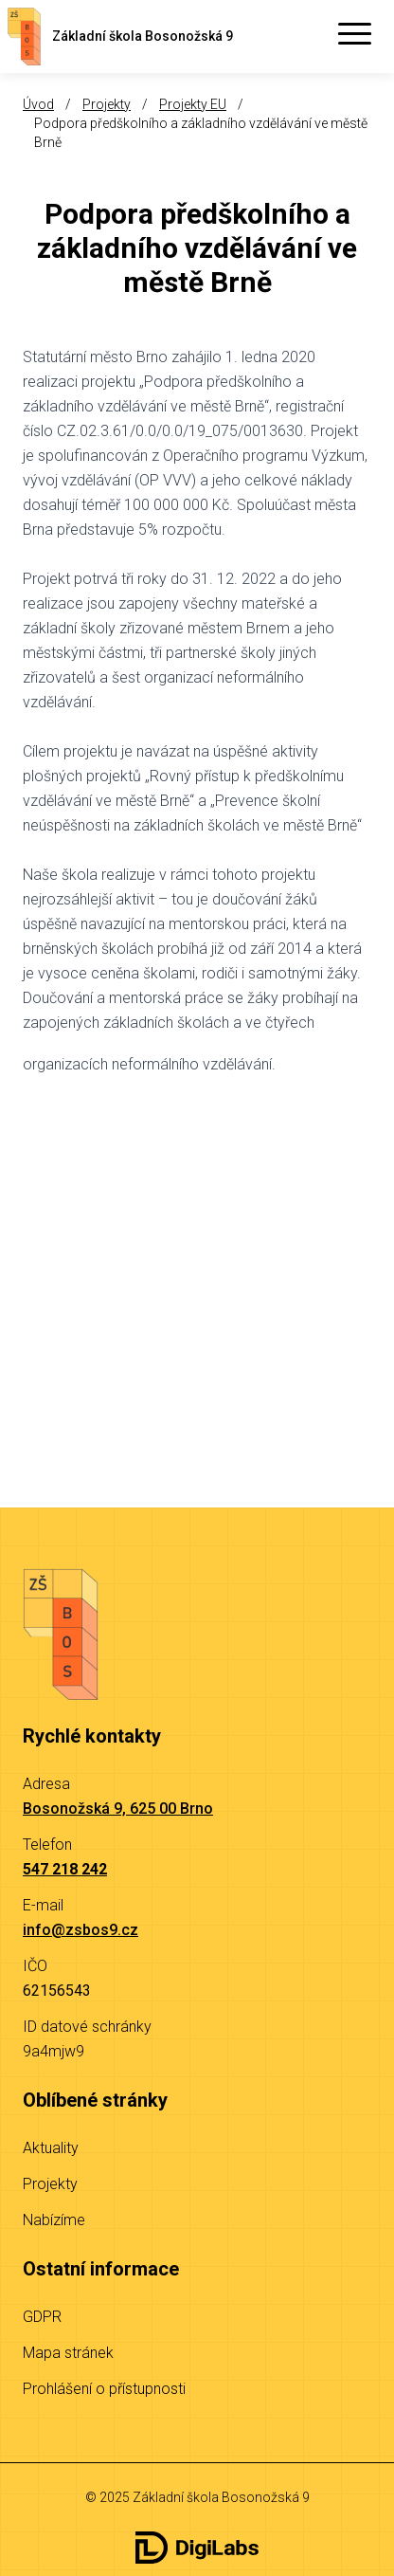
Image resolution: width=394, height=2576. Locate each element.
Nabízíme (54, 2220)
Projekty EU (192, 104)
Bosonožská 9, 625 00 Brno (118, 1809)
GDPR (42, 2317)
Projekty (106, 104)
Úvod (38, 104)
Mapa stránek (68, 2353)
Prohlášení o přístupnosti (104, 2389)
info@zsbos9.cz (80, 1930)
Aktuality (51, 2148)
